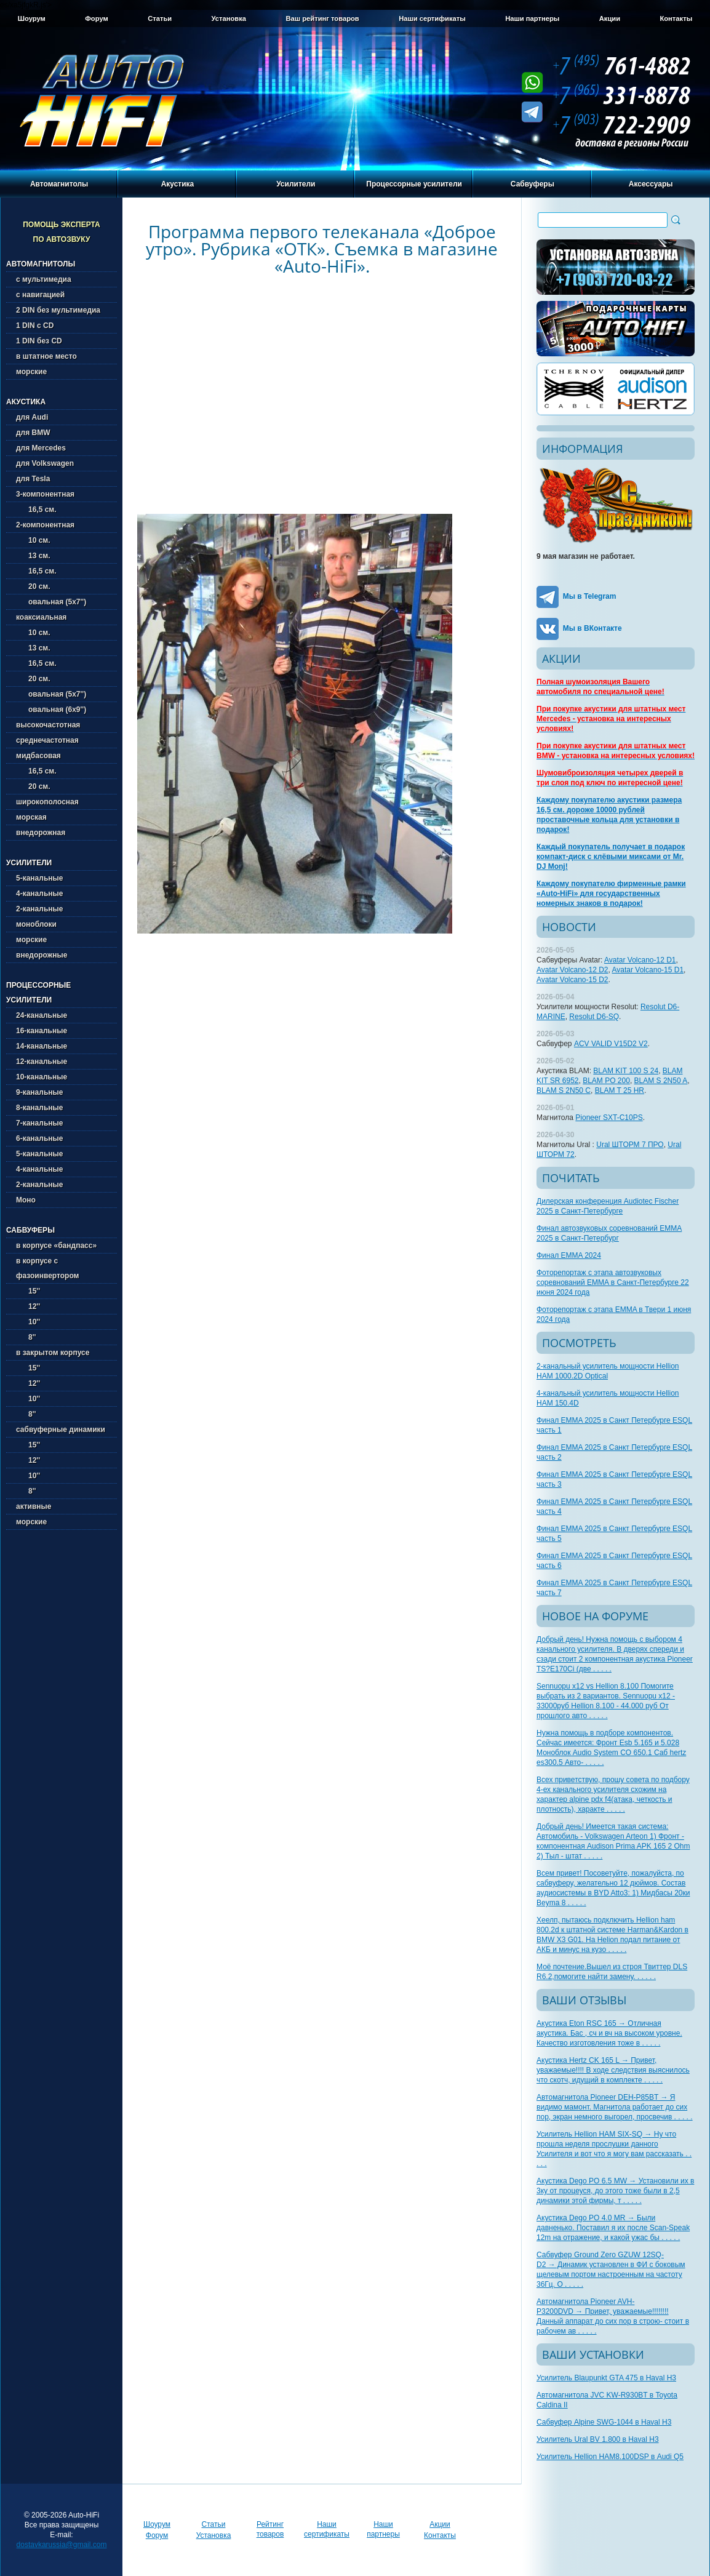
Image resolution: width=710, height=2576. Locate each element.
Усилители (295, 184)
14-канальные (41, 1046)
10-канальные (41, 1077)
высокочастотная (48, 725)
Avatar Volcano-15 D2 (572, 979)
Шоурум (32, 18)
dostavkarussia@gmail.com (62, 2544)
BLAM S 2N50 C (563, 1090)
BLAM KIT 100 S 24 (625, 1070)
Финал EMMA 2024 (568, 1255)
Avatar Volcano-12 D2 (572, 970)
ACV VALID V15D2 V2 (611, 1043)
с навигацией (40, 294)
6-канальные (39, 1138)
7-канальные (39, 1123)
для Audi (32, 417)
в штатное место (46, 356)
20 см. (33, 586)
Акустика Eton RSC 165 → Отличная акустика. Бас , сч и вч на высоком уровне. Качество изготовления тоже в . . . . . (609, 2033)
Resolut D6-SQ (594, 1016)
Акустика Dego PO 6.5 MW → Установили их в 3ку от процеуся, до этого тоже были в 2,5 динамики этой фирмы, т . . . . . (615, 2191)
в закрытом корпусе (52, 1352)
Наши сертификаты (432, 18)
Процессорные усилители (414, 184)
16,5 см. (36, 509)
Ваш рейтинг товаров (322, 18)
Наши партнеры (532, 18)
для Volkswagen (45, 463)
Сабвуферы (532, 184)
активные (33, 1506)
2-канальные (39, 909)
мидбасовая (38, 755)
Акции (609, 18)
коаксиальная (41, 617)
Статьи (160, 18)
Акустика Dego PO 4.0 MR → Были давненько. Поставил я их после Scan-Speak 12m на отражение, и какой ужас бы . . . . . (613, 2228)
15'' (28, 1291)
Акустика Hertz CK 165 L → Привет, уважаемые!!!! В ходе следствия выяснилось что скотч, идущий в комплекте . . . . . (613, 2070)
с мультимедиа (43, 279)
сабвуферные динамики (60, 1429)
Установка (229, 18)
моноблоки (36, 924)
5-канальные (39, 878)
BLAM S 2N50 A (661, 1080)
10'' (28, 1322)
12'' (28, 1306)
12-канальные (41, 1061)
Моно (26, 1200)
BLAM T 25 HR (619, 1090)
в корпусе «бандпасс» (56, 1245)
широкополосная (47, 802)
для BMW (33, 432)
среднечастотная (47, 740)
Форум (96, 18)
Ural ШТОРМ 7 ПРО (629, 1144)
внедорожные (41, 955)
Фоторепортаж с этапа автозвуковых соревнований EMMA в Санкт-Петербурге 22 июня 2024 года (612, 1282)
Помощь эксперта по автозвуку (61, 232)
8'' (26, 1337)
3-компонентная (45, 494)
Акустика (177, 184)
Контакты (676, 18)
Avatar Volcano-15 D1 (648, 970)
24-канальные (41, 1015)
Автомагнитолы (59, 184)
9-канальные (39, 1092)
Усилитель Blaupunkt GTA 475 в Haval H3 (606, 2378)
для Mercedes (41, 448)
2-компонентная (45, 525)
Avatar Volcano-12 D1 (640, 960)
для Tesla (33, 478)
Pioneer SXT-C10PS (608, 1117)
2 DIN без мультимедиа (58, 310)
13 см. (33, 555)
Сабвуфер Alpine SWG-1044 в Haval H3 (603, 2422)
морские (31, 371)
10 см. (33, 540)
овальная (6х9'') (51, 709)
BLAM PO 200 (606, 1080)
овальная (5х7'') (51, 602)
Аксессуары (651, 184)
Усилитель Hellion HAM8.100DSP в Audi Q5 (610, 2456)
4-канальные (39, 893)
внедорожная (40, 832)
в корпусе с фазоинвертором (47, 1268)
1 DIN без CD (39, 341)
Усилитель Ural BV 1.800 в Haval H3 (597, 2439)
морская (31, 817)
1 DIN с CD (35, 325)
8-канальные (39, 1107)
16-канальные (41, 1030)
